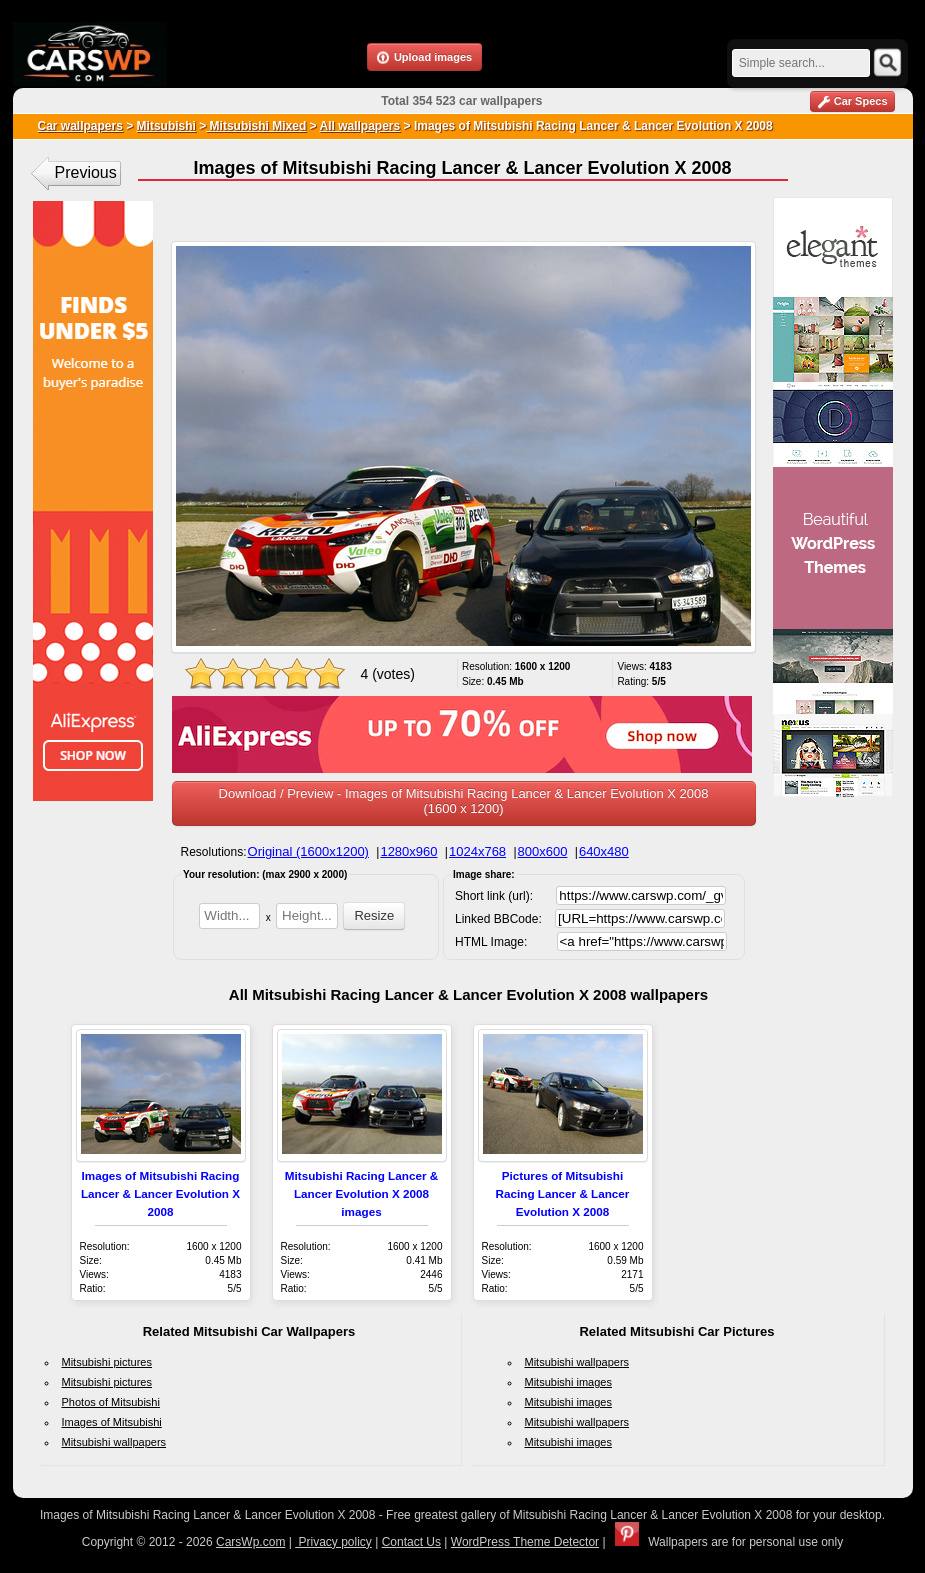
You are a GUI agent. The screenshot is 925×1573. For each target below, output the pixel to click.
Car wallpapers (80, 126)
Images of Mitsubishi (112, 1422)
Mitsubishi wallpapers (114, 1442)
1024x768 (477, 851)
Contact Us (411, 1542)
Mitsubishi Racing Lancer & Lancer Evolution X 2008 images (361, 1193)
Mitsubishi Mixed (256, 126)
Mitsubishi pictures (107, 1362)
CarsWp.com (250, 1542)
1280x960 (408, 851)
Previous (86, 172)
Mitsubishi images (568, 1382)
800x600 (543, 851)
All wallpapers (360, 126)
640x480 (604, 851)
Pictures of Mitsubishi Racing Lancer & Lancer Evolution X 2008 (563, 1193)
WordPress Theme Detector (525, 1542)
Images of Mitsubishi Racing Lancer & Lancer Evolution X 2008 (160, 1193)
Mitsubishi (166, 126)
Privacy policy (333, 1542)
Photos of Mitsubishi (111, 1402)
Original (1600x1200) (308, 851)
